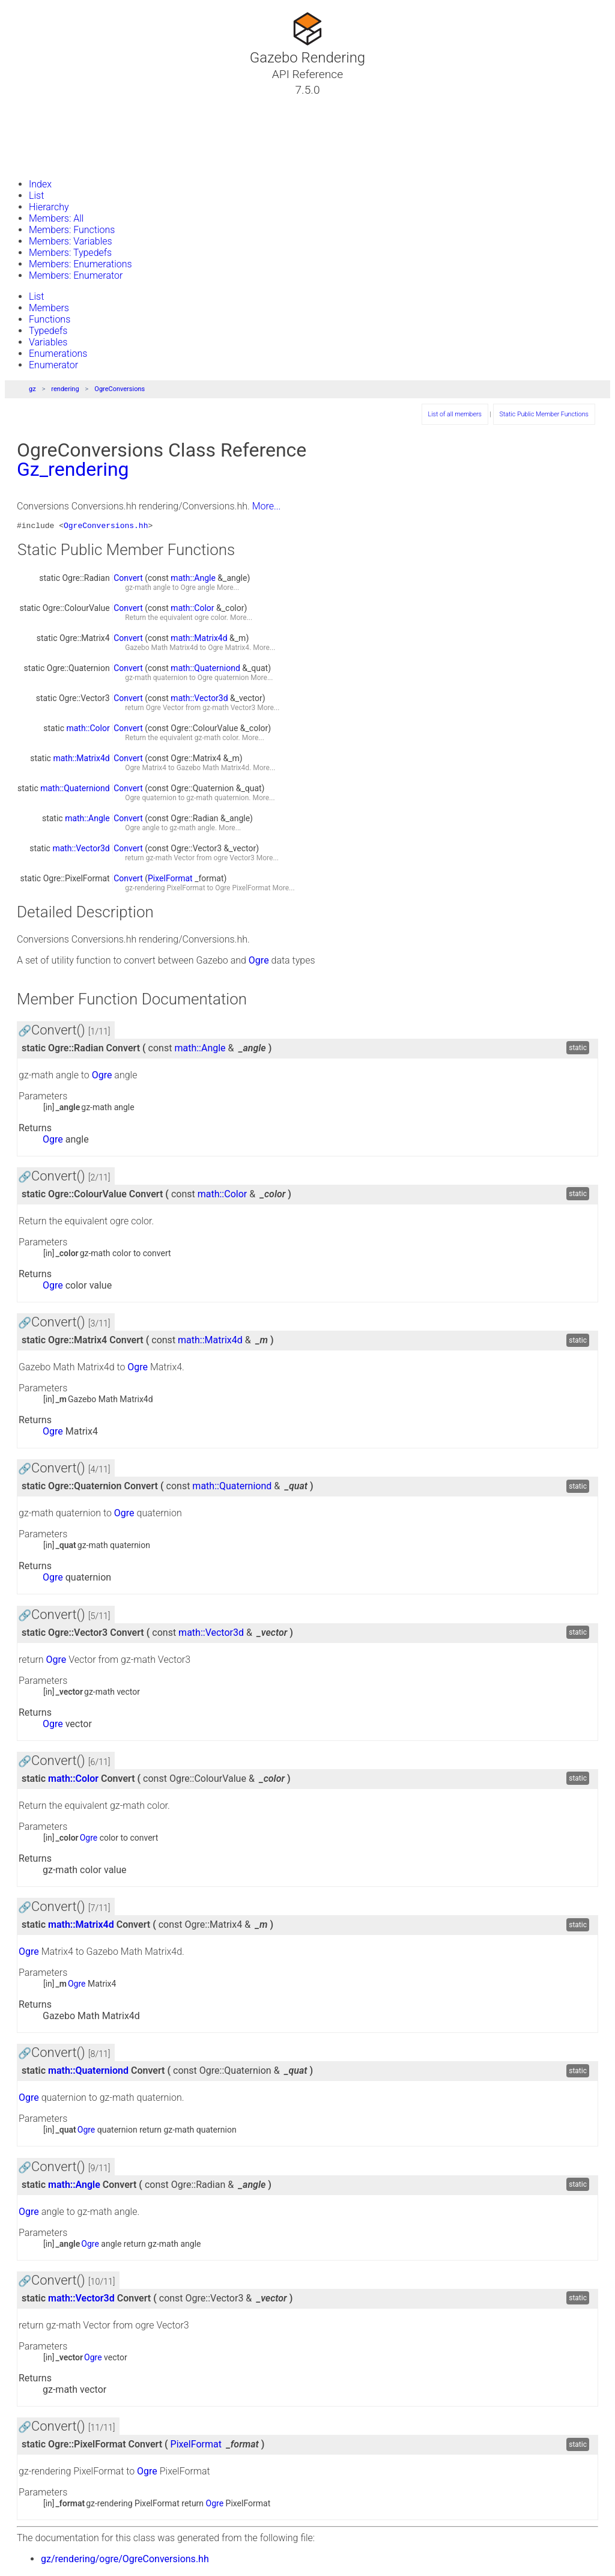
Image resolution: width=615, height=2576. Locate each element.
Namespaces (50, 133)
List (36, 195)
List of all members (455, 414)
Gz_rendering (73, 469)
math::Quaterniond (205, 670)
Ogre (188, 589)
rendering (65, 389)
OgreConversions (119, 389)
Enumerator (53, 365)
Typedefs (48, 330)
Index (40, 184)
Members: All (56, 218)
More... (266, 506)
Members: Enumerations (80, 264)
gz (32, 389)
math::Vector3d (199, 700)
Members (49, 308)
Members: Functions (72, 229)
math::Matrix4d (199, 640)
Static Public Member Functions (544, 414)
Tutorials (40, 104)
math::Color (192, 610)
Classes (38, 118)
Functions (49, 319)
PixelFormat (170, 880)
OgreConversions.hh (106, 526)
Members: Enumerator (76, 275)
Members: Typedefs (70, 252)
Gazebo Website (56, 161)
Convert (128, 580)
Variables (48, 342)
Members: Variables (70, 241)
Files (32, 147)
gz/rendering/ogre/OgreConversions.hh (125, 2560)
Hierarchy (49, 207)
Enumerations (58, 353)
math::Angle (193, 580)
